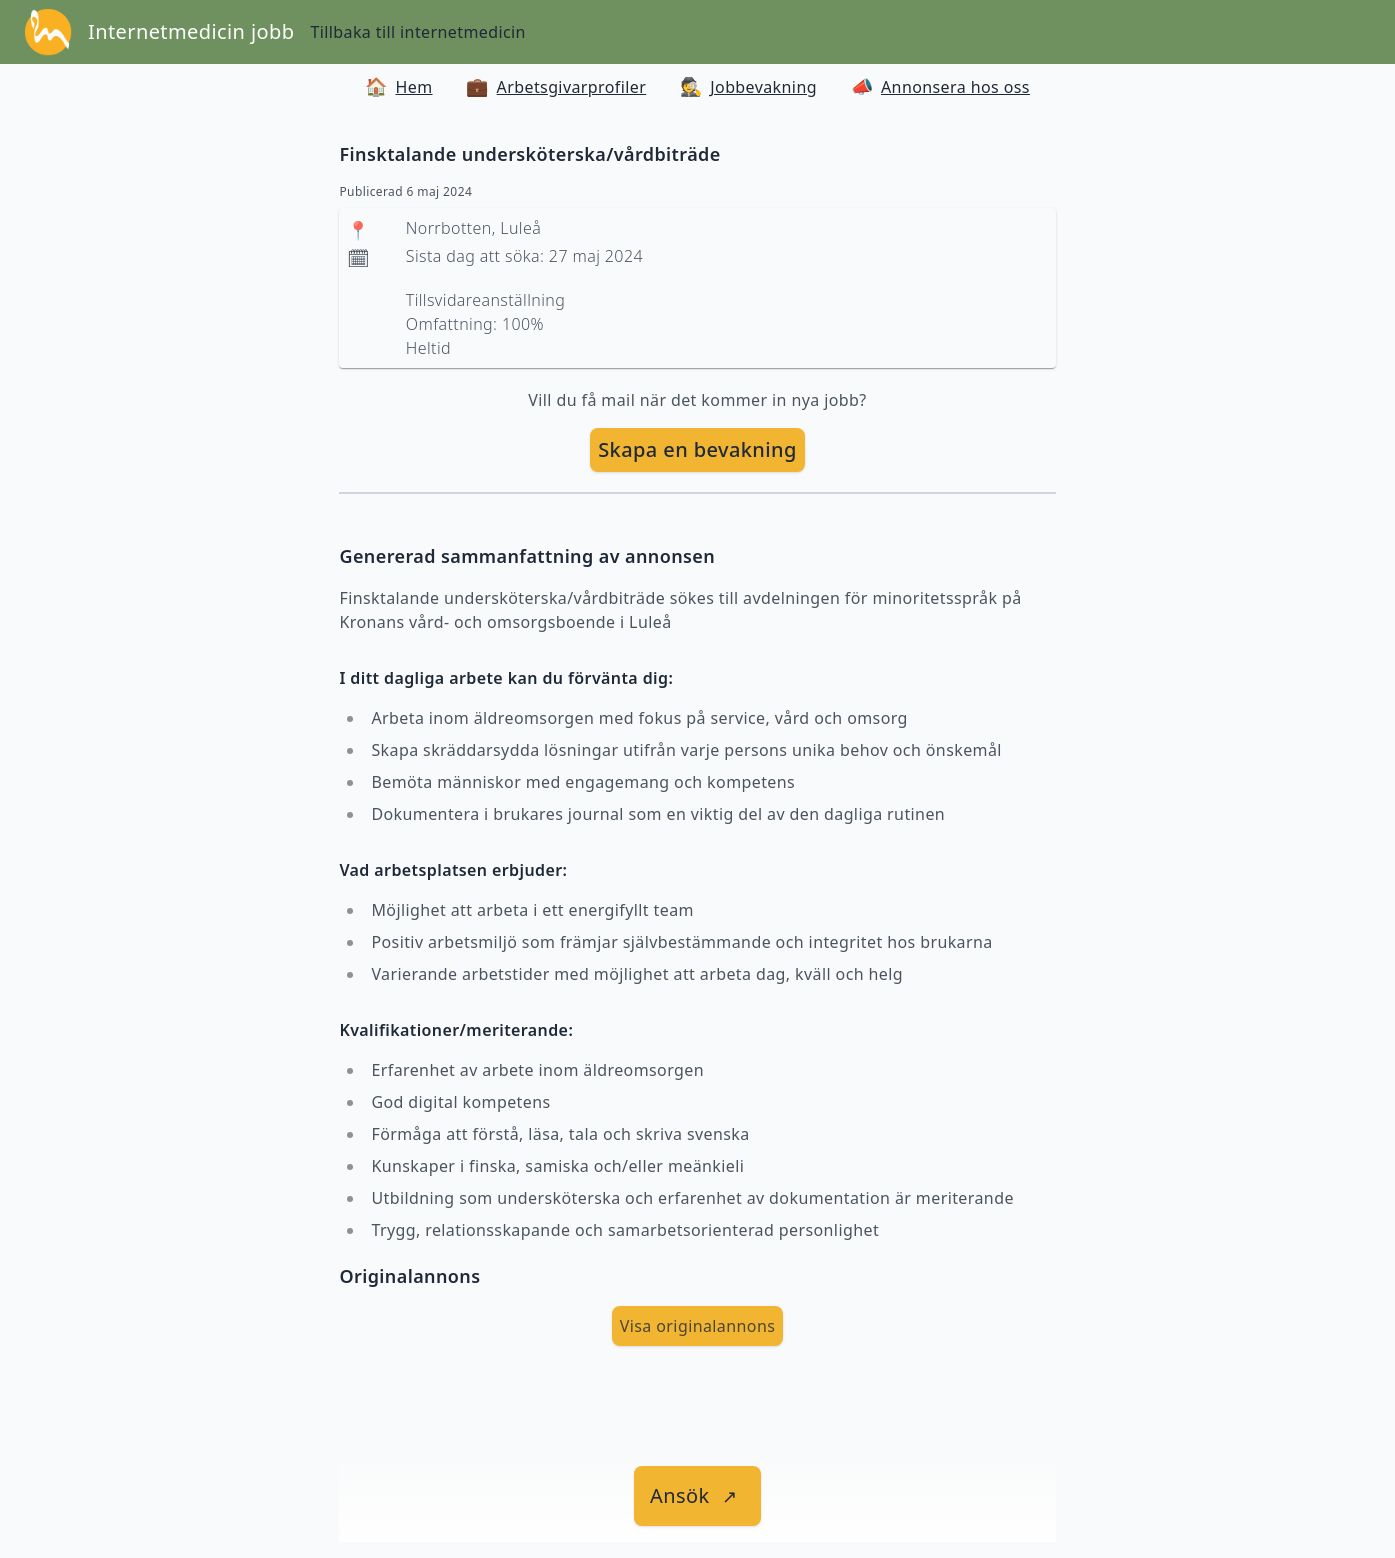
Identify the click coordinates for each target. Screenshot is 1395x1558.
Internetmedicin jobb (191, 31)
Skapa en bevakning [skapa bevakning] (697, 449)
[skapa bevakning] (697, 450)
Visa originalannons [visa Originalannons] (698, 1326)
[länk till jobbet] (697, 1496)
